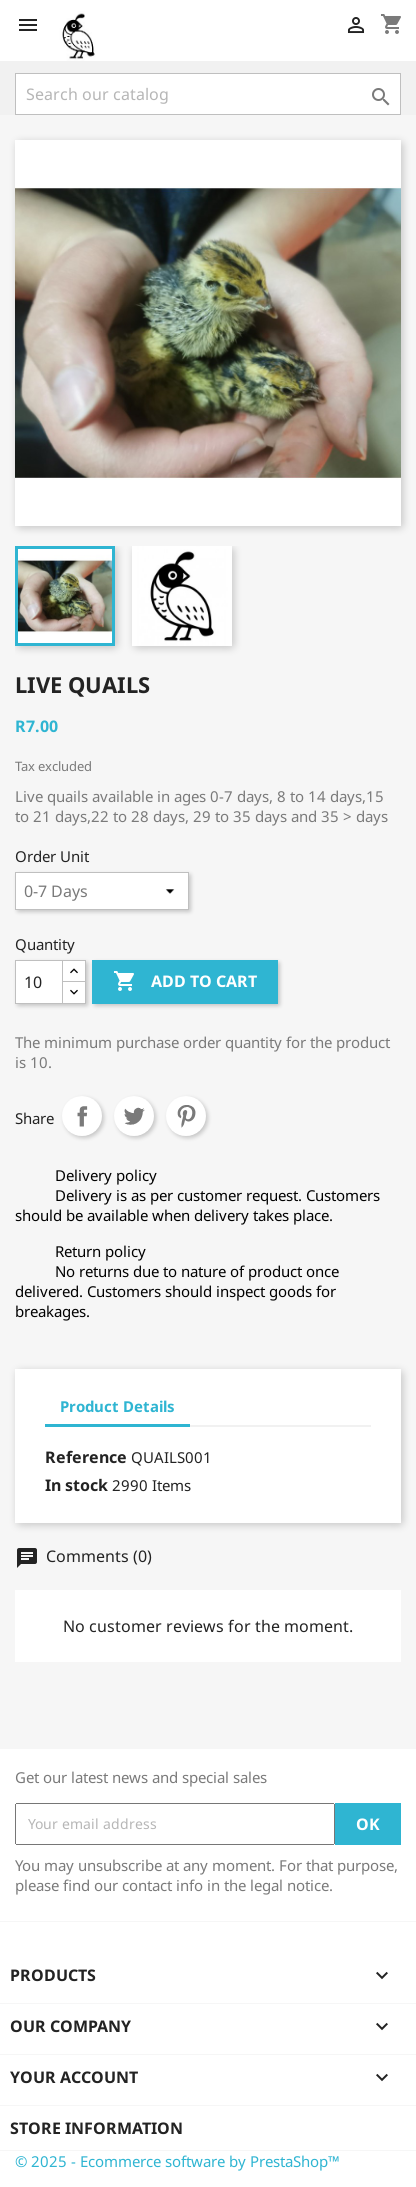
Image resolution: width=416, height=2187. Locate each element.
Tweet (134, 1116)
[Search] (208, 94)
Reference (86, 1457)
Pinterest (186, 1116)
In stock (76, 1485)
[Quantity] (39, 982)
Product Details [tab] (117, 1406)
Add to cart (185, 982)
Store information (96, 2128)
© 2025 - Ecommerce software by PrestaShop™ (177, 2161)
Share (82, 1116)
